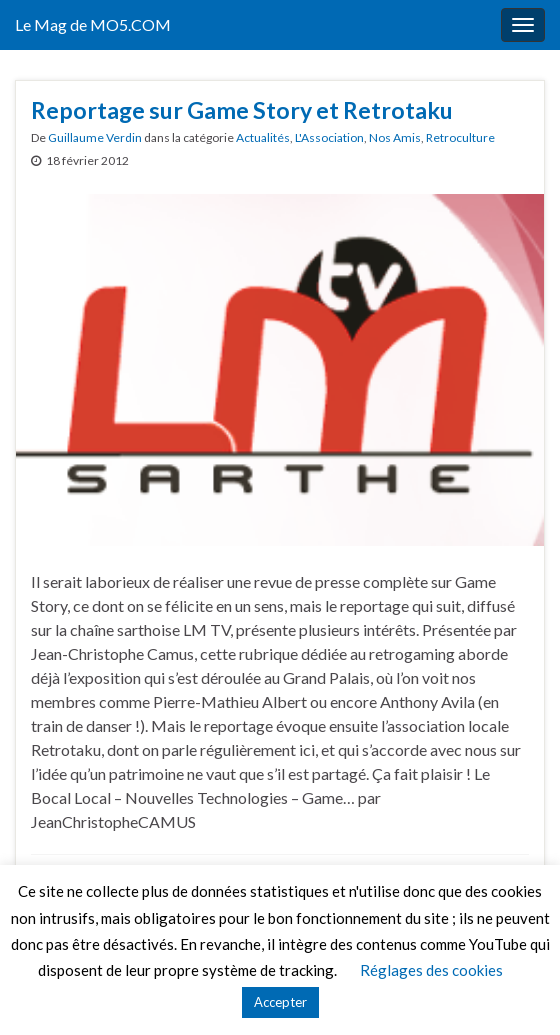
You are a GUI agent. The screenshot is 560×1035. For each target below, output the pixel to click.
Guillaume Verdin (95, 137)
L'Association (329, 137)
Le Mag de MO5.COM (93, 24)
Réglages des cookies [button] (431, 970)
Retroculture (460, 137)
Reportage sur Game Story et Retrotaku (242, 110)
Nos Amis (395, 137)
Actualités (263, 137)
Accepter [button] (280, 1002)
